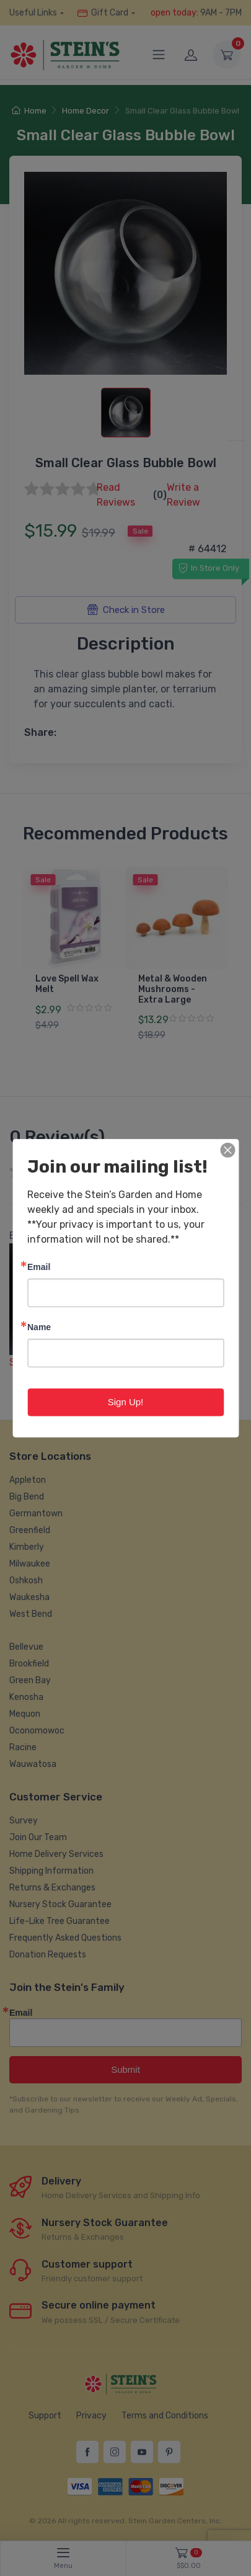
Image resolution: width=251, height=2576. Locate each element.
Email (38, 1266)
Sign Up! (126, 1402)
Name (39, 1326)
